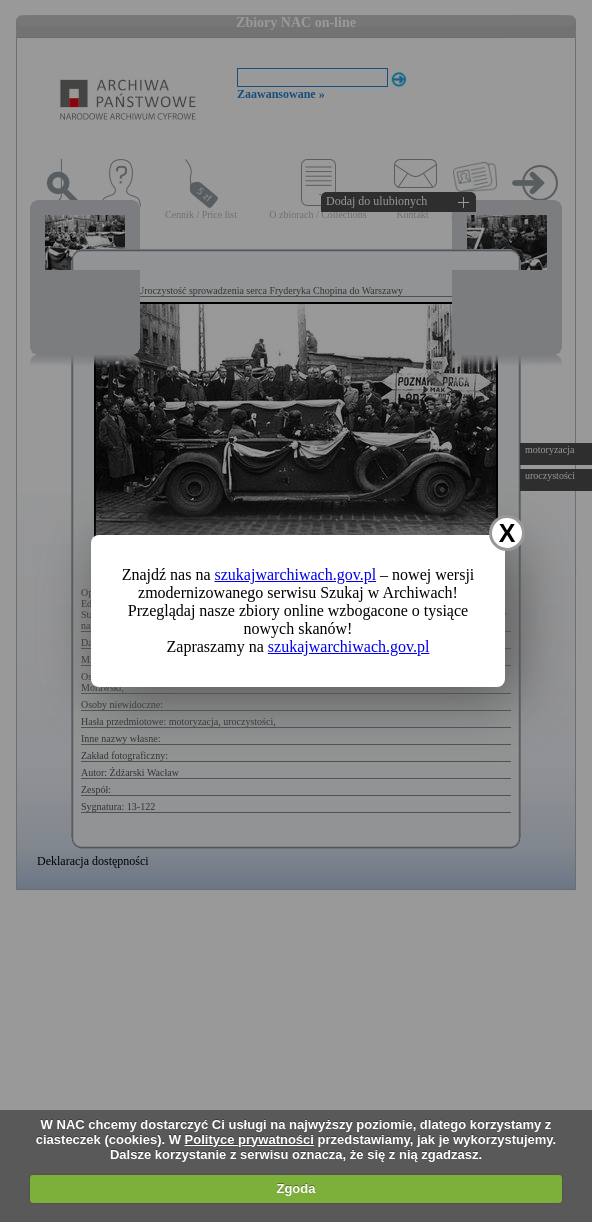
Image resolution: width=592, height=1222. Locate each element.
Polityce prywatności (249, 1139)
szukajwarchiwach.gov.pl (296, 574)
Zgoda (295, 1188)
